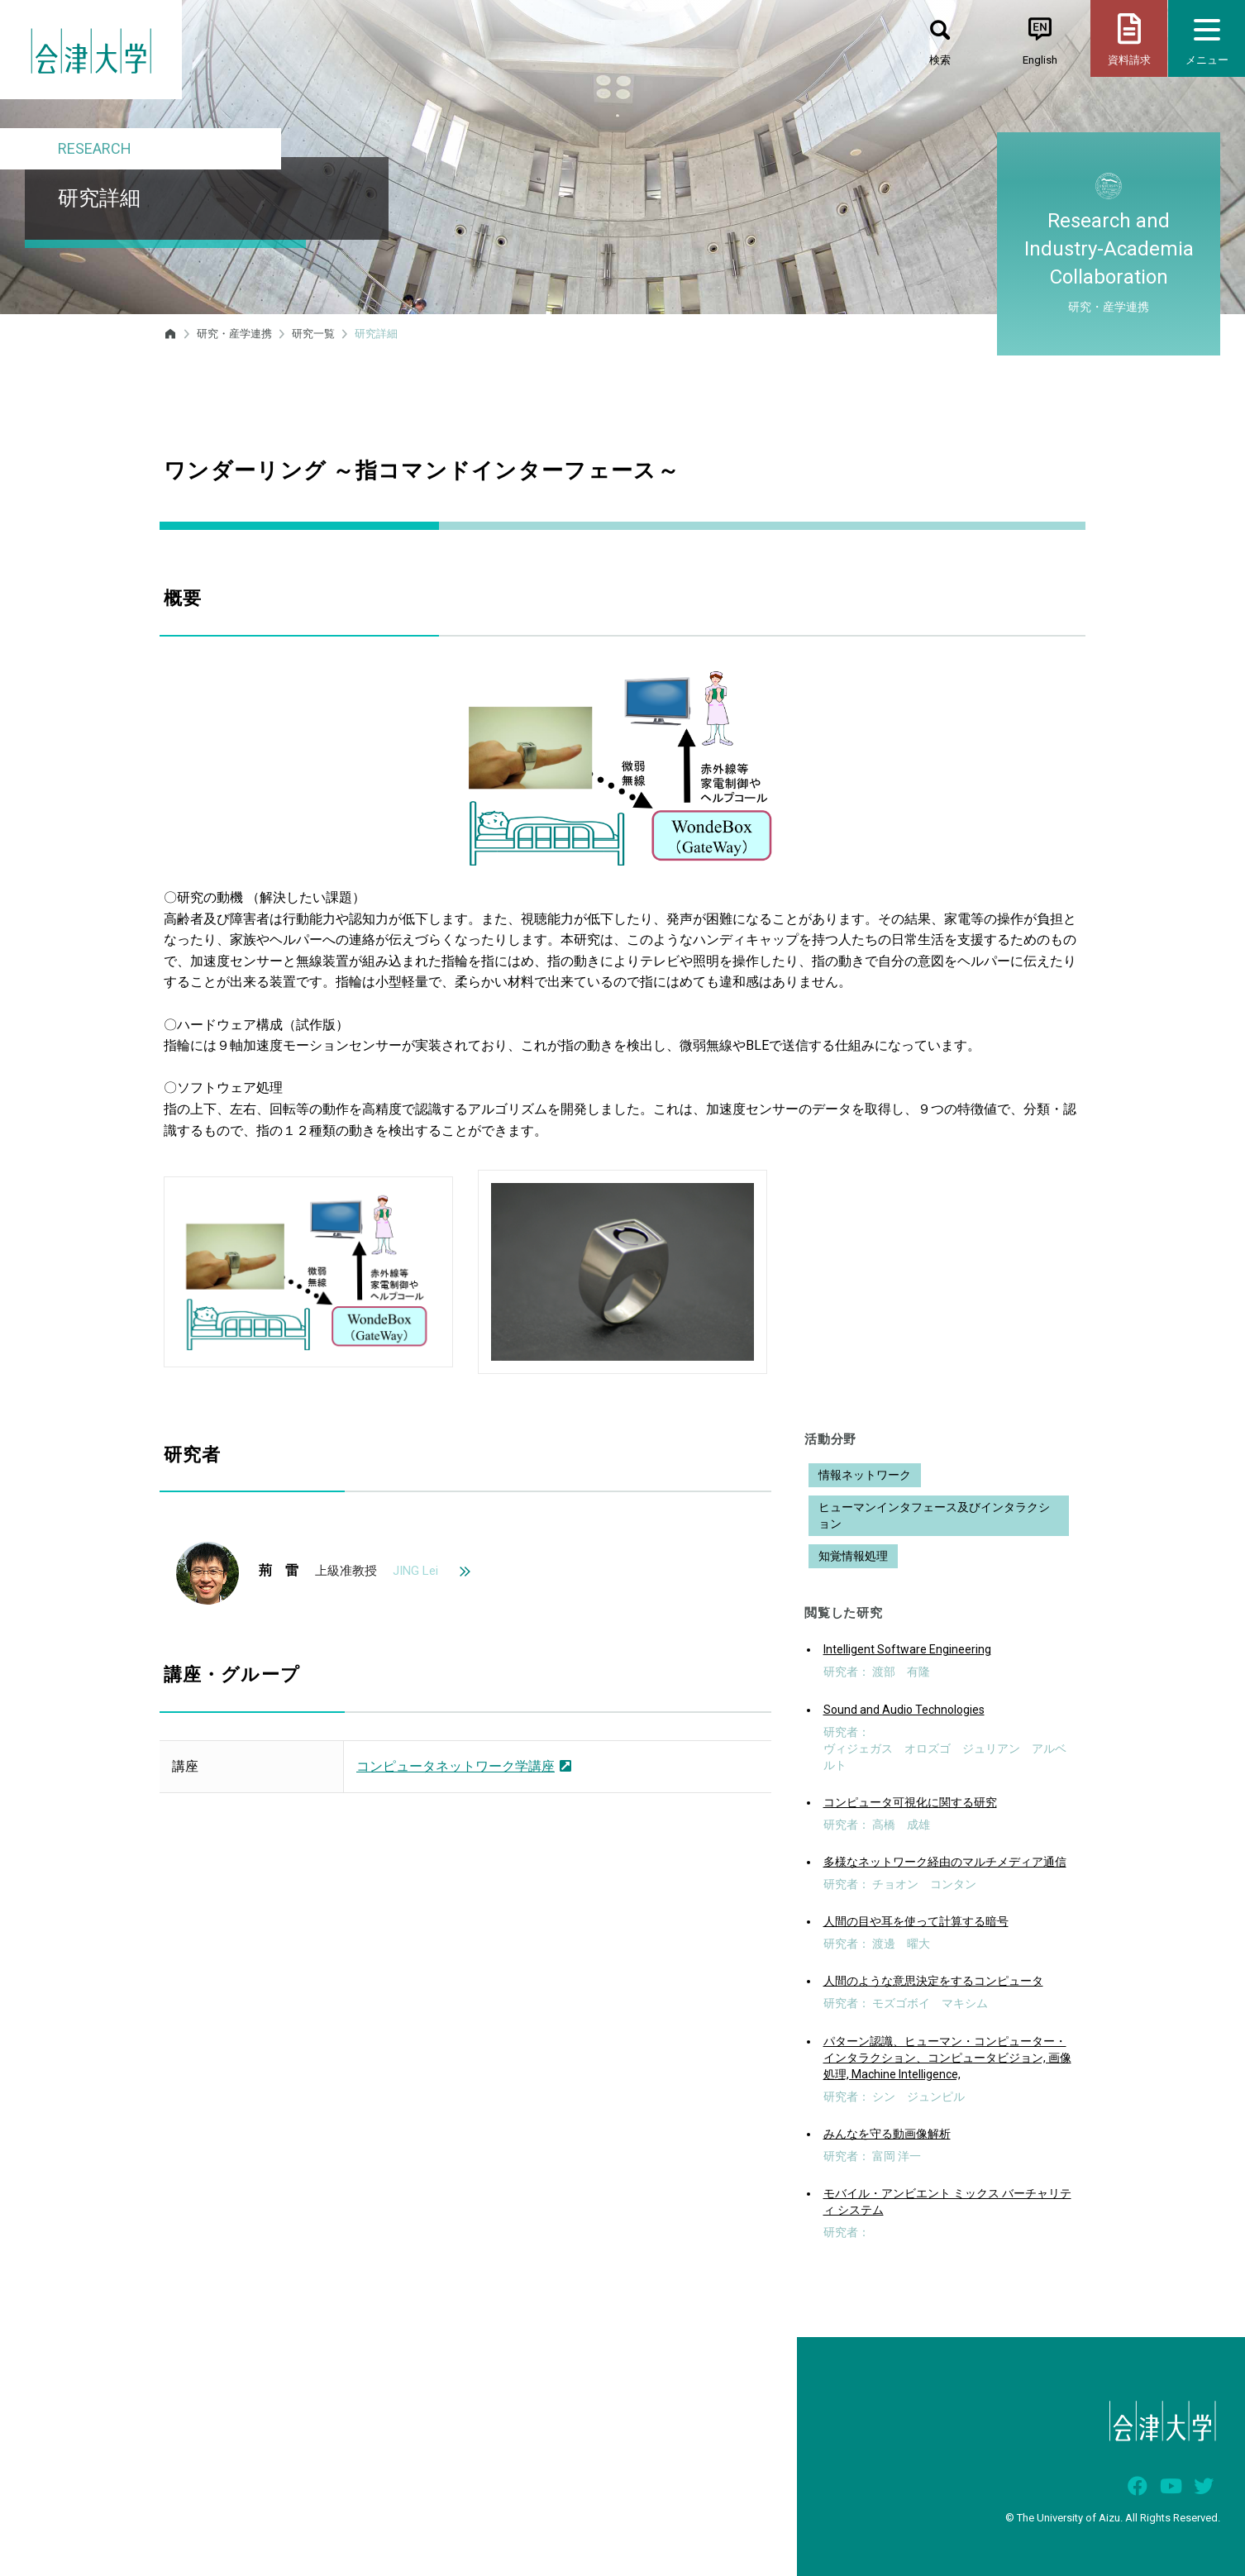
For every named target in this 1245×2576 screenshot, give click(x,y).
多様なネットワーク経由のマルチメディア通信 (944, 1861)
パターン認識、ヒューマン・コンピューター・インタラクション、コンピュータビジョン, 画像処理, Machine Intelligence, (947, 2058)
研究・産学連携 (234, 333)
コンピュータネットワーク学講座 (463, 1766)
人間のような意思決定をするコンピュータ (933, 1980)
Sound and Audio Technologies (904, 1709)
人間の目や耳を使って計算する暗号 (916, 1921)
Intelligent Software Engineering (907, 1649)
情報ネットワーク (864, 1474)
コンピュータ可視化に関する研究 (910, 1802)
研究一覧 (313, 333)
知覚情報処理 (853, 1555)
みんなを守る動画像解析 (887, 2133)
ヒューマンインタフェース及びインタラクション (934, 1515)
